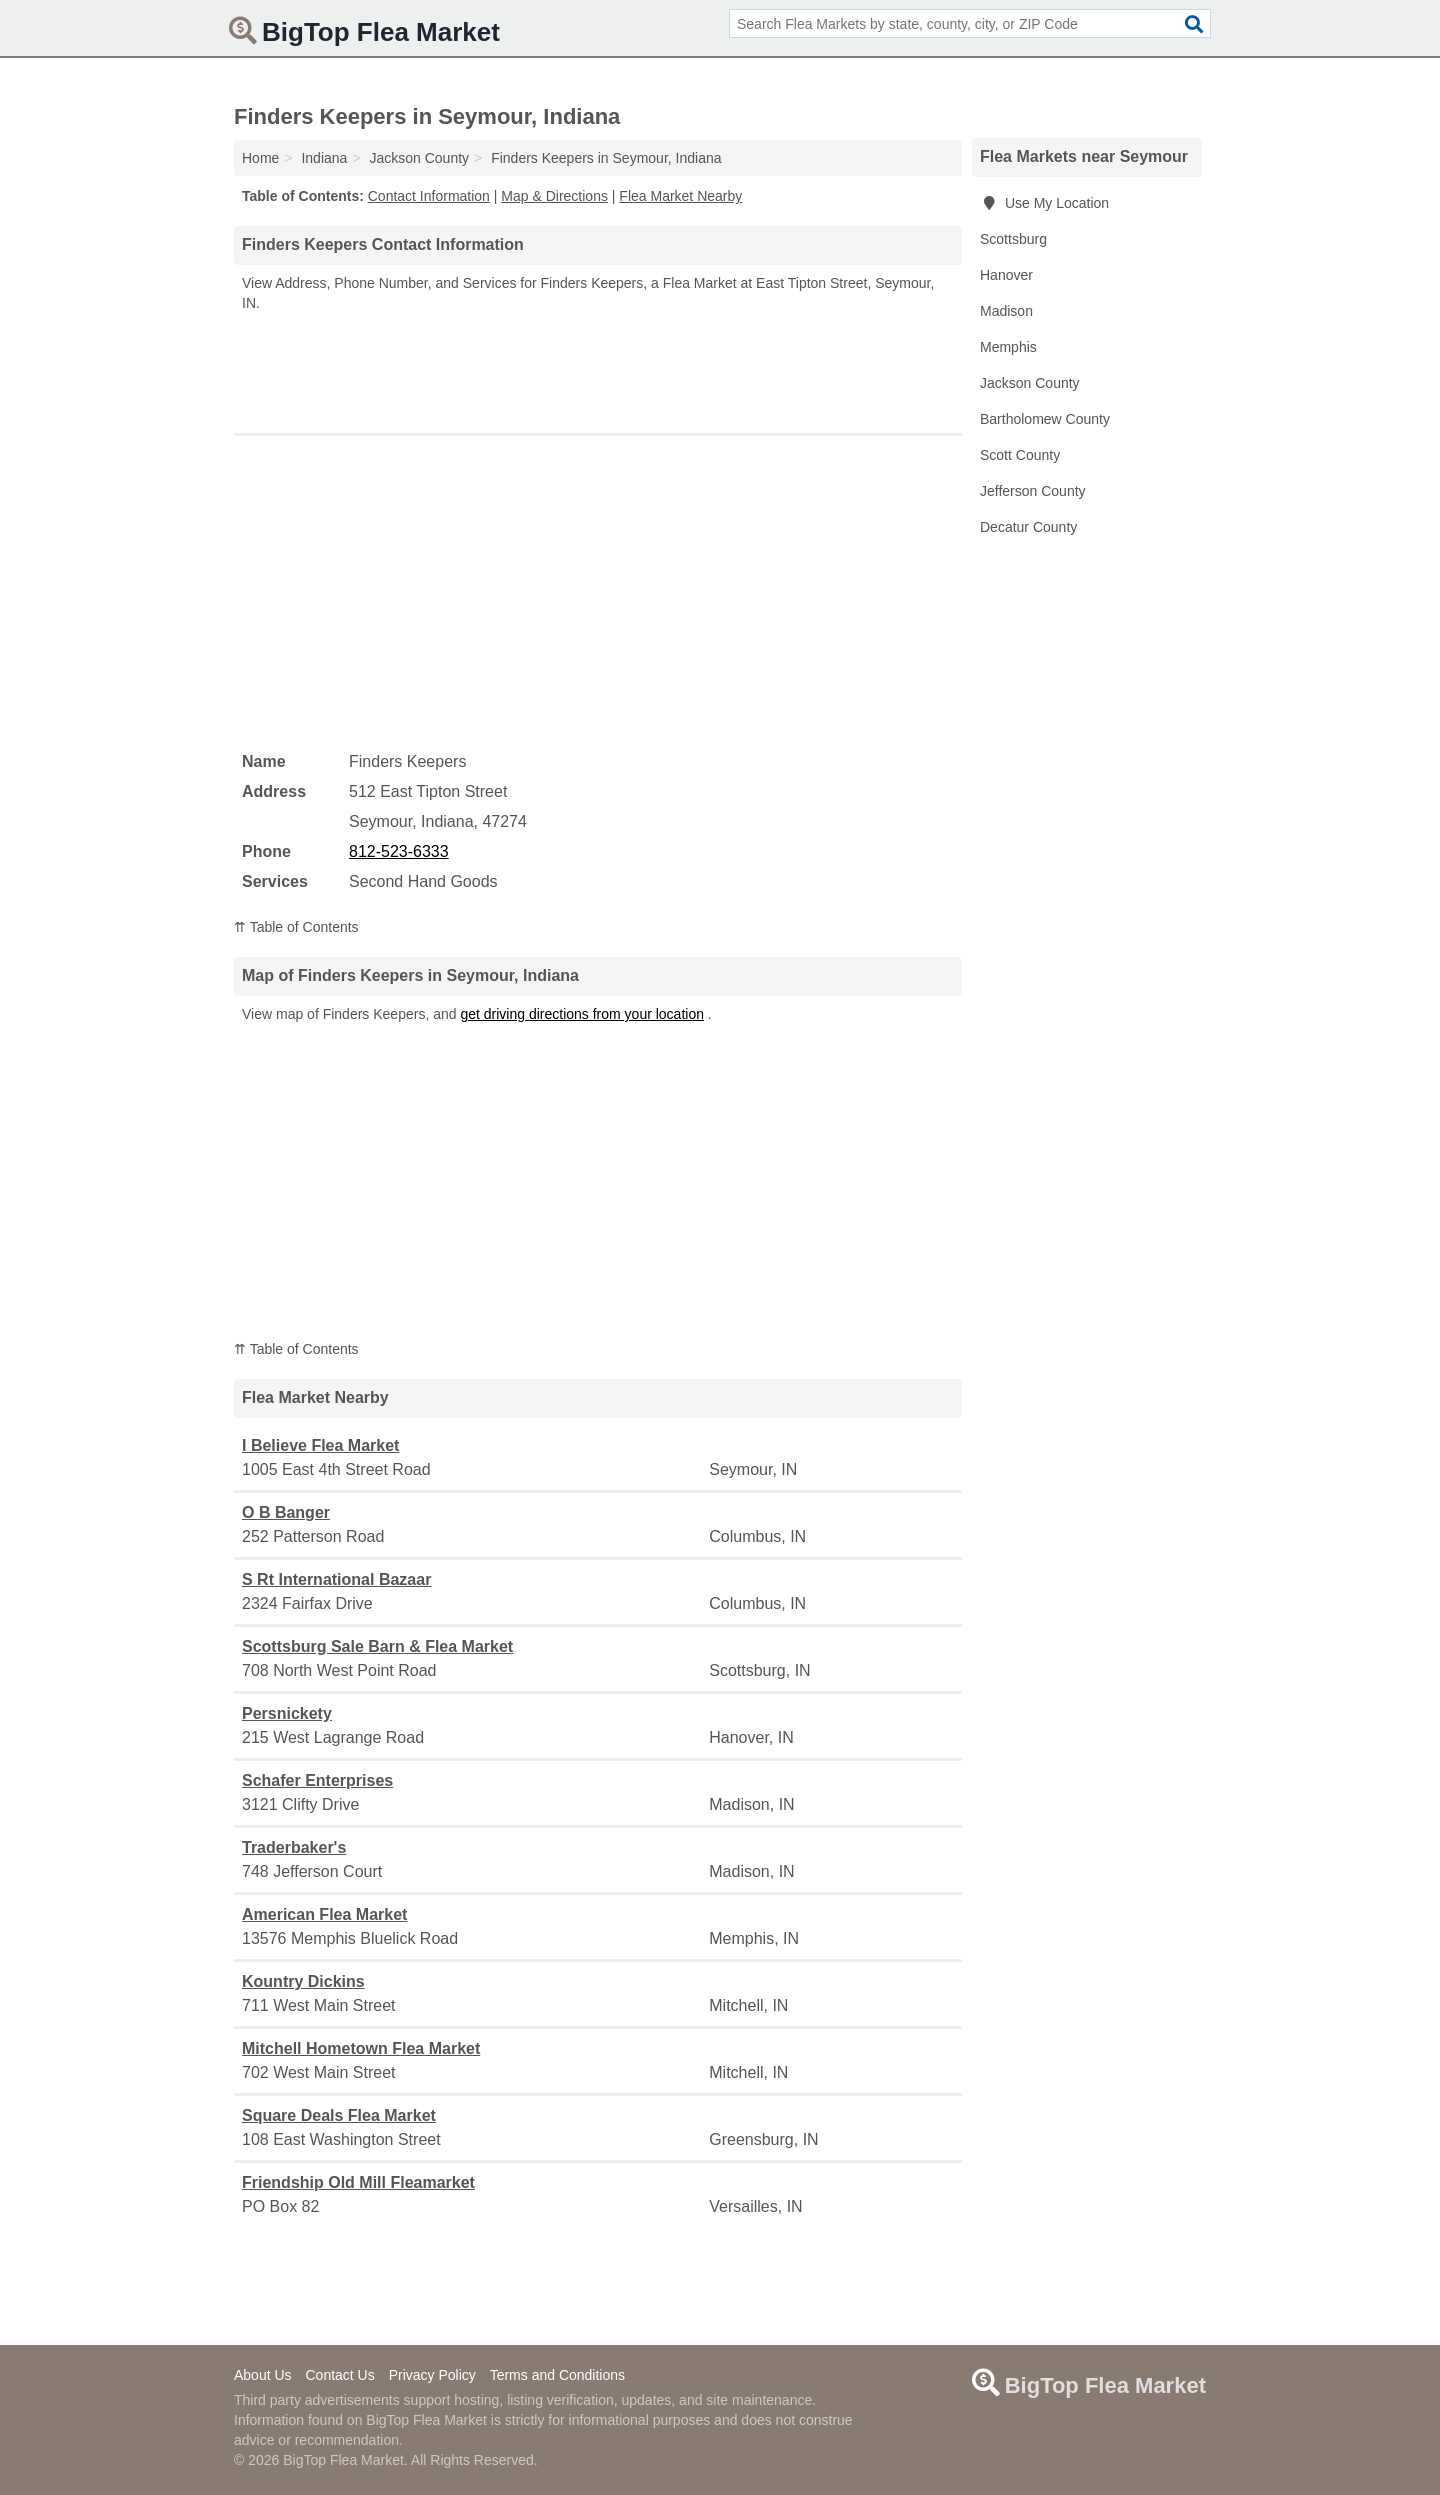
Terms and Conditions (557, 2375)
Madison (1006, 311)
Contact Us (339, 2375)
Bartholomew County (1045, 419)
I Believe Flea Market (320, 1445)
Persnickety (287, 1713)
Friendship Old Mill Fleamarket (358, 2182)
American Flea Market (324, 1914)
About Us (263, 2375)
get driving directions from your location (582, 1014)
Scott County (1020, 455)
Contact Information (429, 196)
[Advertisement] (598, 368)
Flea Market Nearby (680, 196)
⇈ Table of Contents (296, 927)
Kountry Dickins (303, 1981)
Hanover (1006, 275)
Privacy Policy (432, 2375)
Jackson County (1030, 383)
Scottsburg (1013, 239)
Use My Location (1044, 203)
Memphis (1008, 347)
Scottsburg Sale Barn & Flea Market (377, 1646)
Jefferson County (1033, 491)
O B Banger (286, 1512)
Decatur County (1028, 527)
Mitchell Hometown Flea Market (361, 2048)
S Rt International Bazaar (336, 1579)
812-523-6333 (399, 851)
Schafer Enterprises (317, 1780)
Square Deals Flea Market (339, 2115)
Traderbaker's (294, 1847)
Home (260, 158)
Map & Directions (554, 196)
